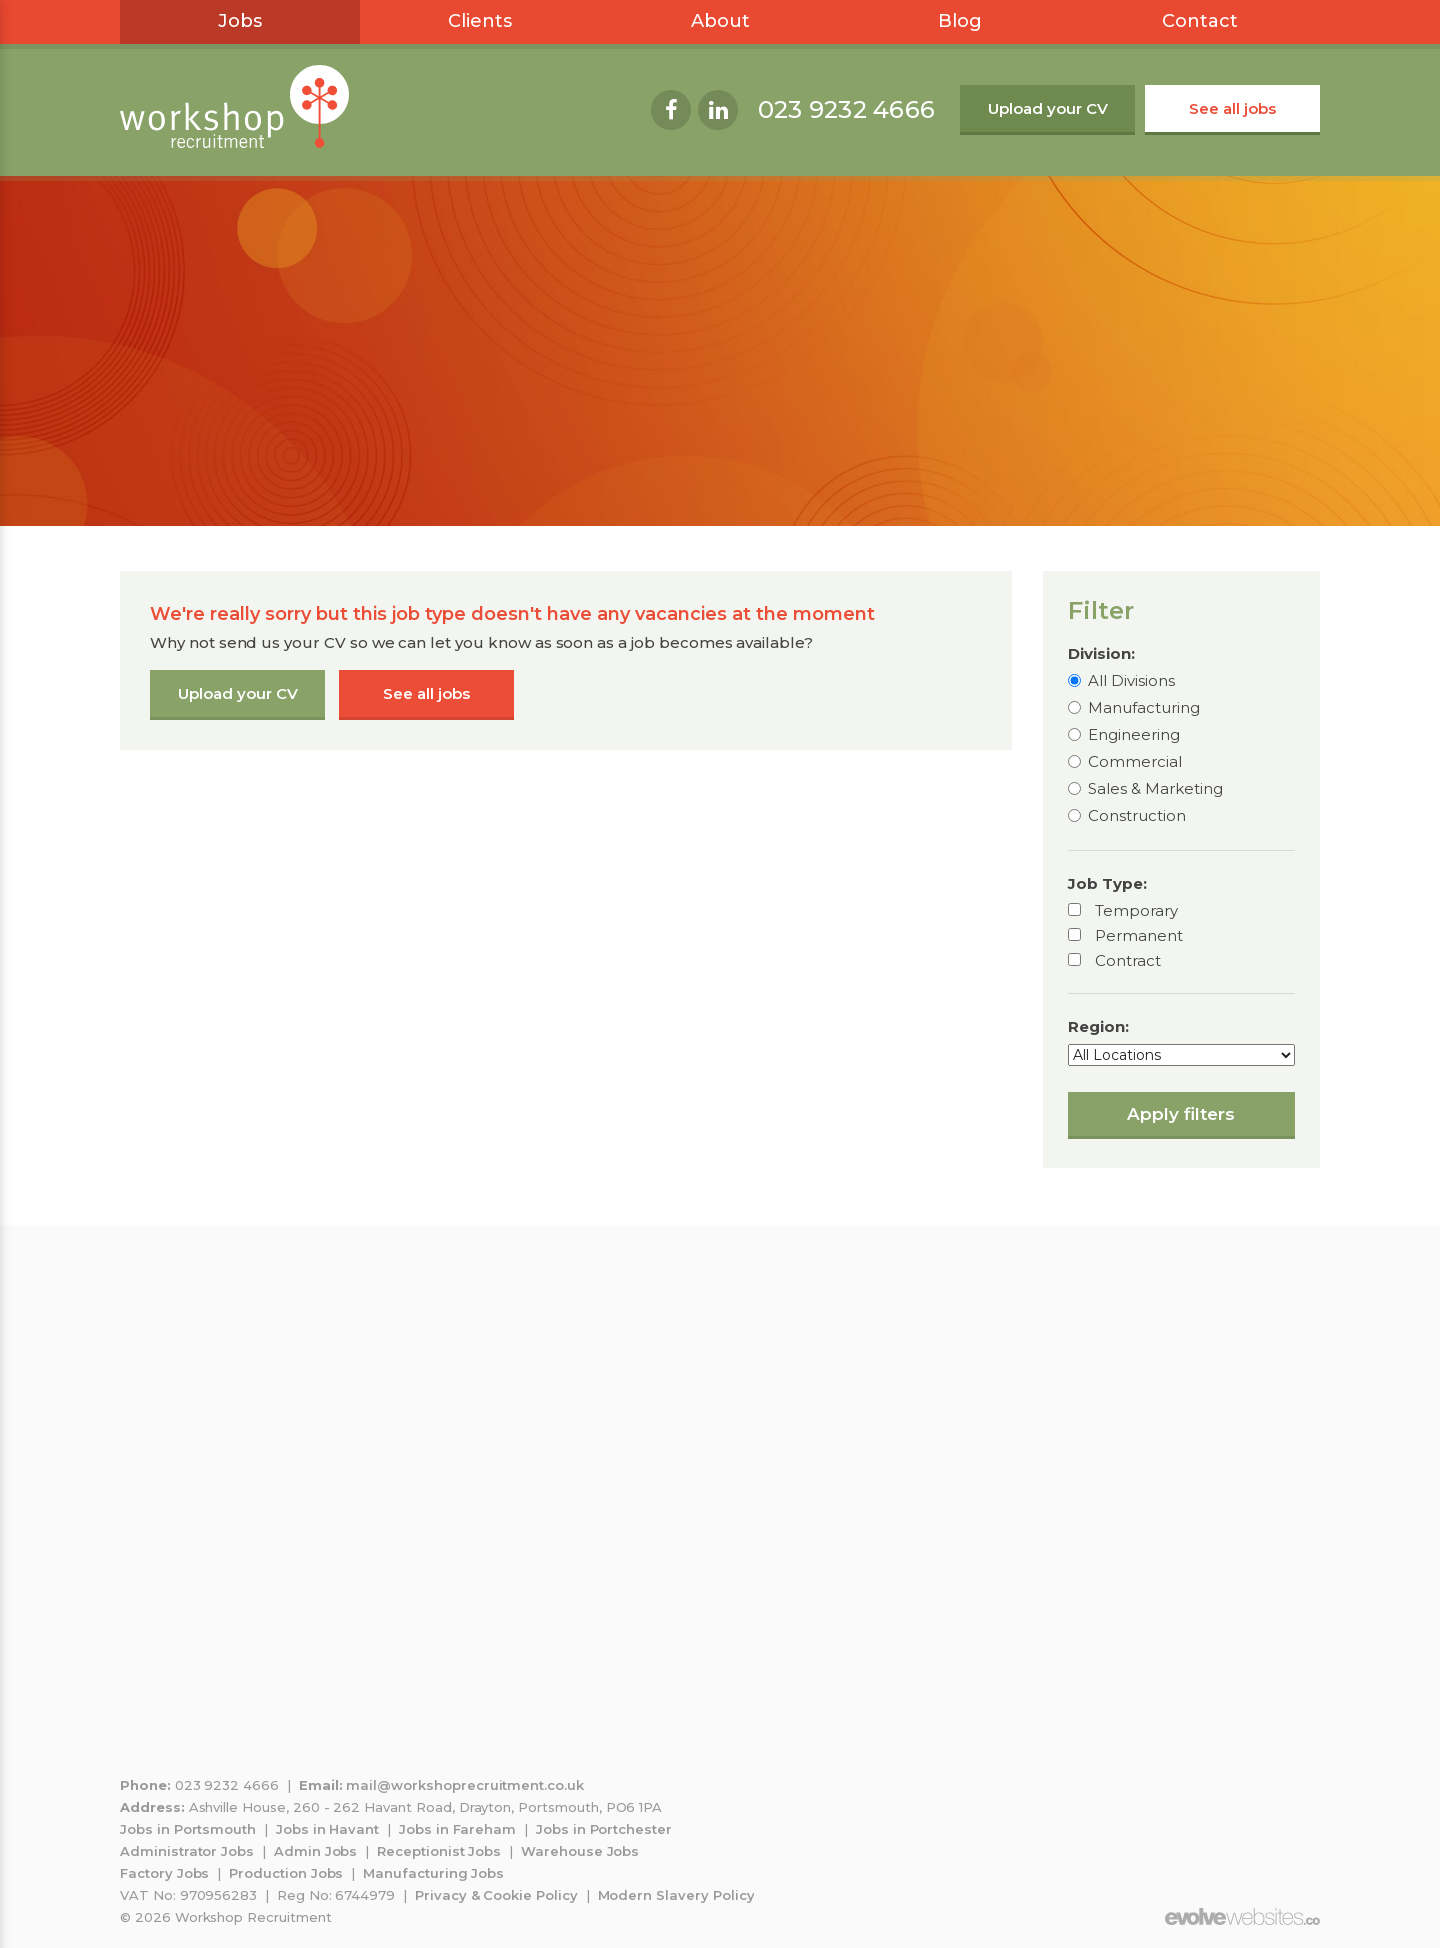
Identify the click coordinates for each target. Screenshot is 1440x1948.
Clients (480, 21)
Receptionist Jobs (439, 1851)
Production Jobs (286, 1873)
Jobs (240, 21)
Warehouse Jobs (580, 1851)
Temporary (1136, 910)
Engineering (1134, 734)
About (720, 21)
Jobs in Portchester (604, 1829)
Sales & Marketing (1155, 788)
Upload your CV (1048, 108)
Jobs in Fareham (457, 1829)
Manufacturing (1144, 707)
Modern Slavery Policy (676, 1895)
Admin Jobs (316, 1851)
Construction (1137, 815)
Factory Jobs (164, 1873)
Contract (1128, 960)
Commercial (1135, 761)
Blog (960, 21)
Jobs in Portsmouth (188, 1829)
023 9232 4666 (846, 109)
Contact (1200, 21)
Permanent (1139, 935)
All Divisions (1131, 680)
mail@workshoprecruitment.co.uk (465, 1785)
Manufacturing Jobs (433, 1873)
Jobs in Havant (327, 1829)
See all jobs (1232, 108)
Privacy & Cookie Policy (496, 1895)
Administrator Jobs (187, 1851)
